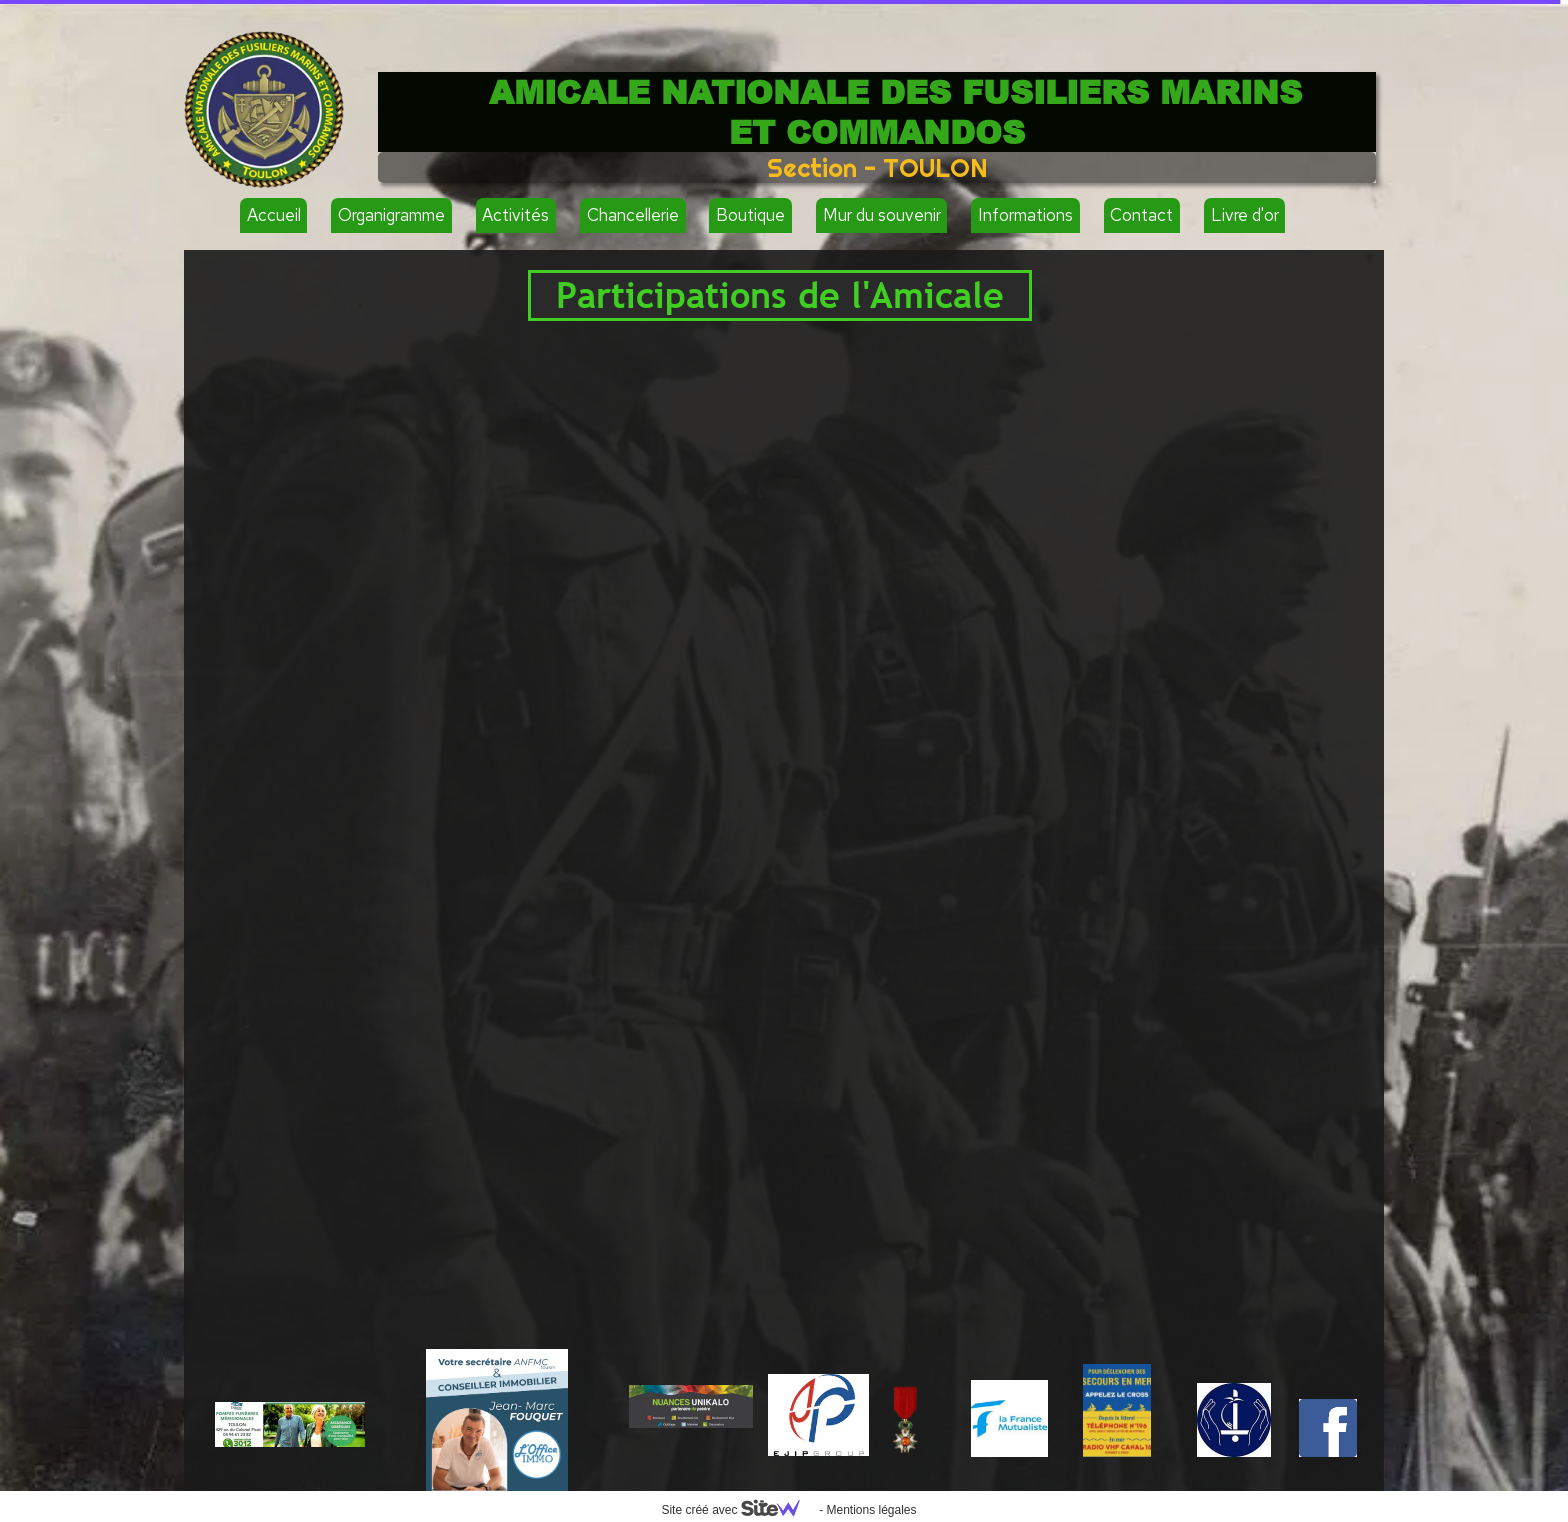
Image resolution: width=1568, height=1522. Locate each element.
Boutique (750, 215)
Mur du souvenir (882, 215)
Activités (515, 215)
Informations (1025, 215)
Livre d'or (1245, 215)
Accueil (274, 215)
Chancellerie (633, 215)
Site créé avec (738, 1510)
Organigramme (391, 215)
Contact (1141, 215)
